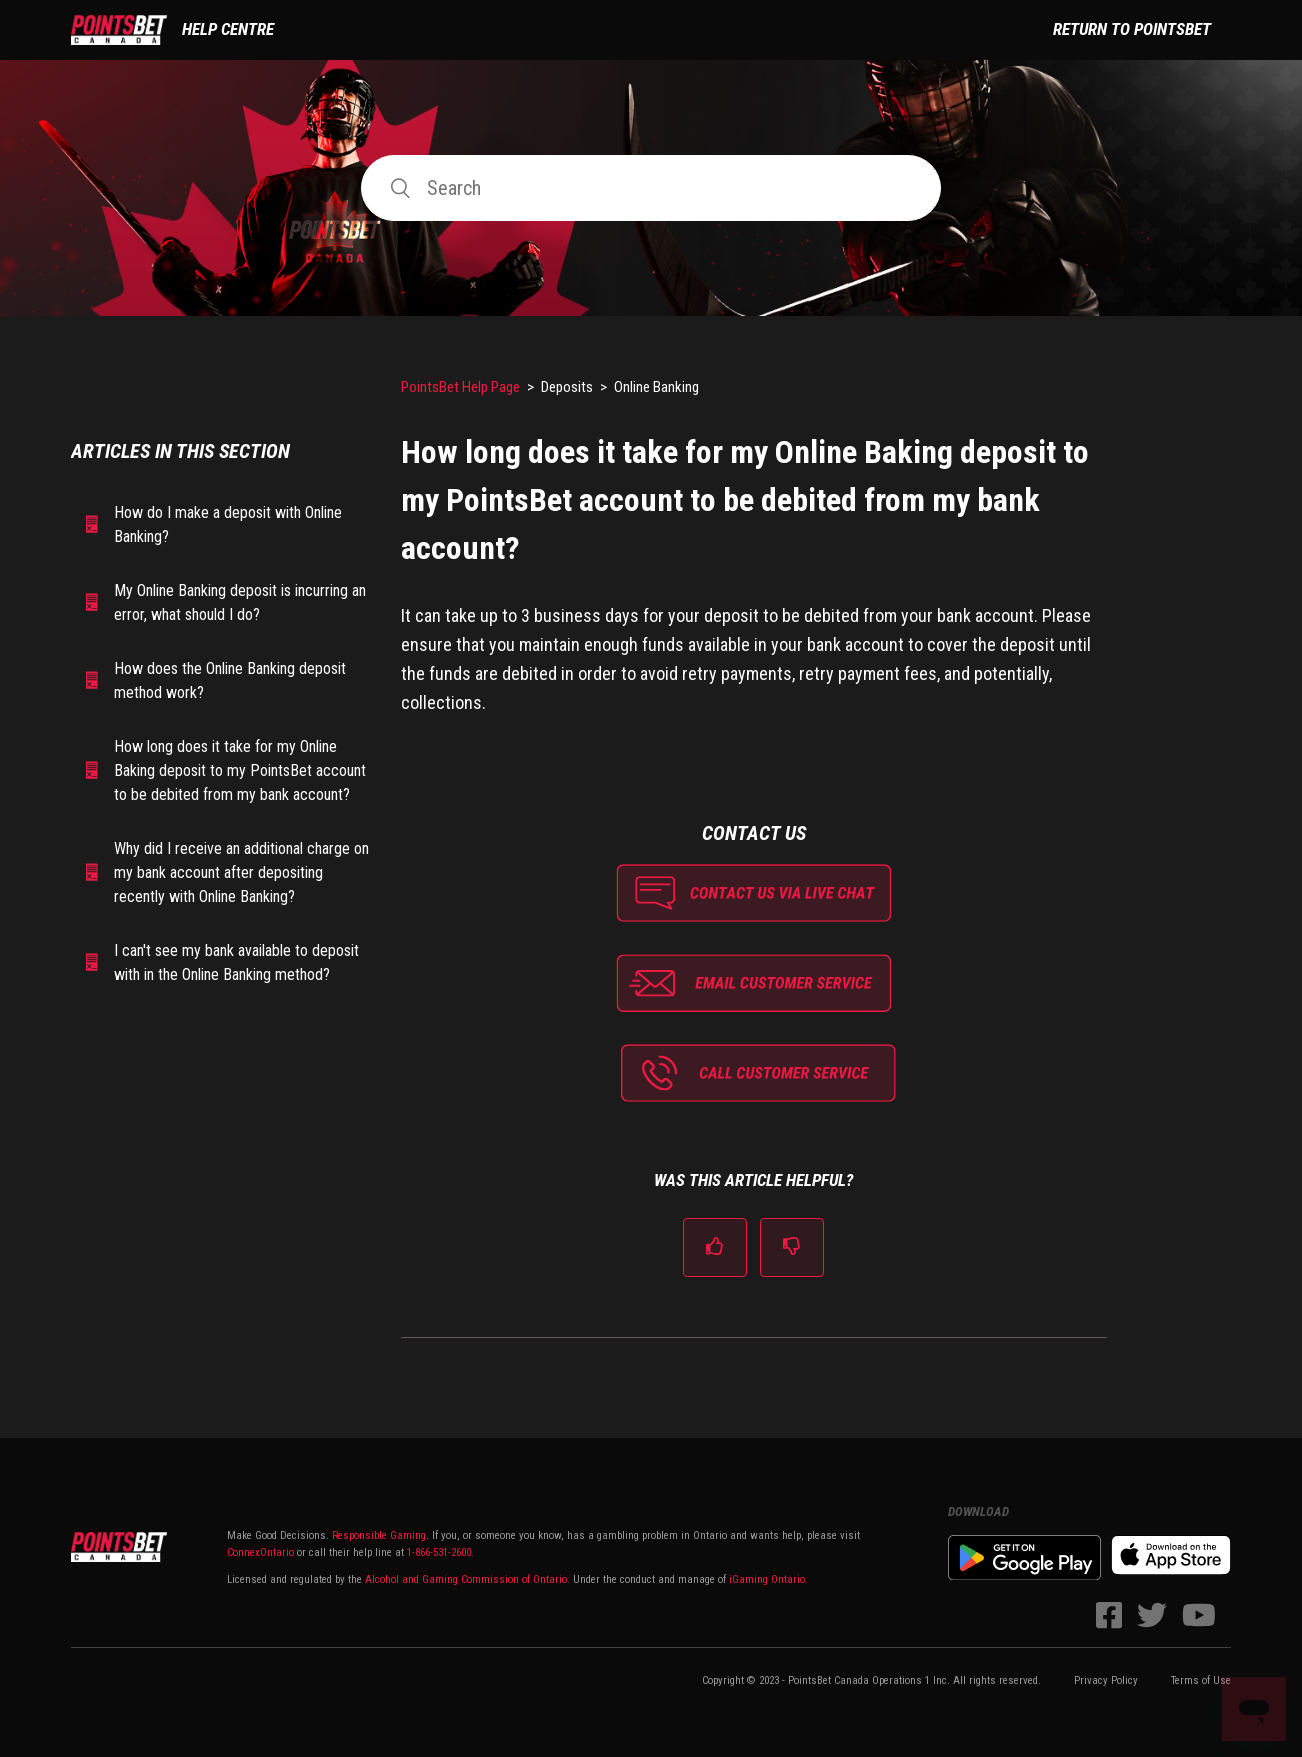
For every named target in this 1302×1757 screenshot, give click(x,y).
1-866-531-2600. (440, 1552)
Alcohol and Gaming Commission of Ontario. (467, 1579)
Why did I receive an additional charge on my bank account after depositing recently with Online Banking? (241, 872)
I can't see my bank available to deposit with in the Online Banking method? (236, 962)
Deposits (567, 387)
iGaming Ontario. (768, 1579)
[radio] (715, 1247)
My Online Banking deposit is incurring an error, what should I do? (240, 602)
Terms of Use (1201, 1680)
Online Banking (656, 387)
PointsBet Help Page (460, 387)
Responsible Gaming (377, 1535)
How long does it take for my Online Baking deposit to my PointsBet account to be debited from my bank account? (240, 770)
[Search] (651, 188)
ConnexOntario (260, 1552)
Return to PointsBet (1132, 29)
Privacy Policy (1106, 1680)
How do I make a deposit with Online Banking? (228, 524)
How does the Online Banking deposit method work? (230, 680)
